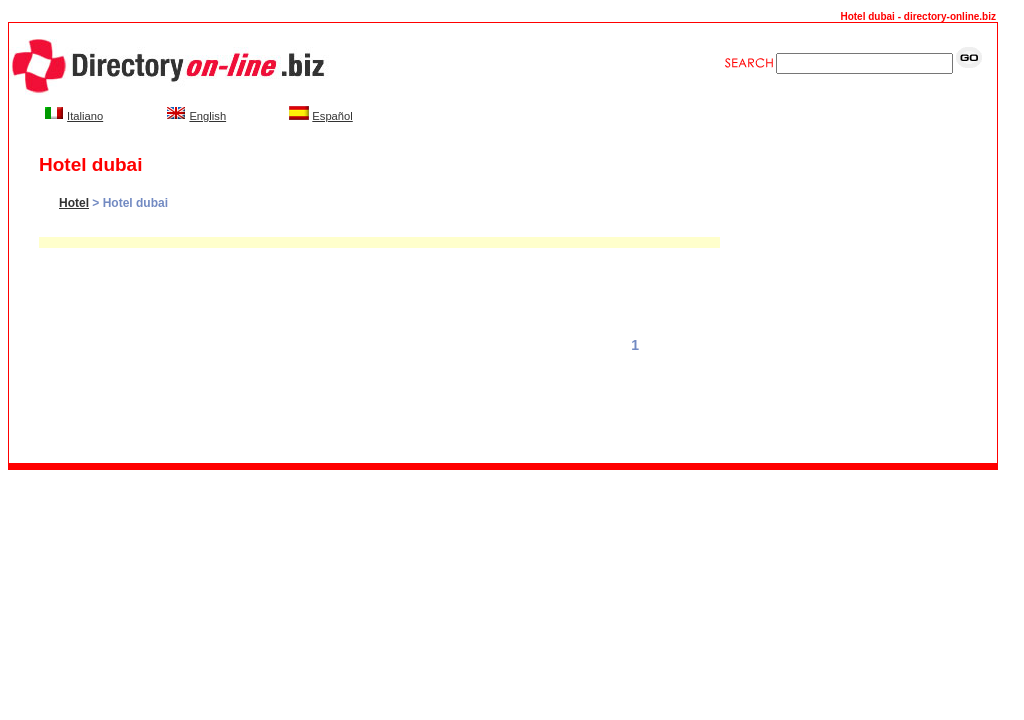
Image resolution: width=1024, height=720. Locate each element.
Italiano (85, 116)
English (207, 116)
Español (332, 116)
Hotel (74, 203)
